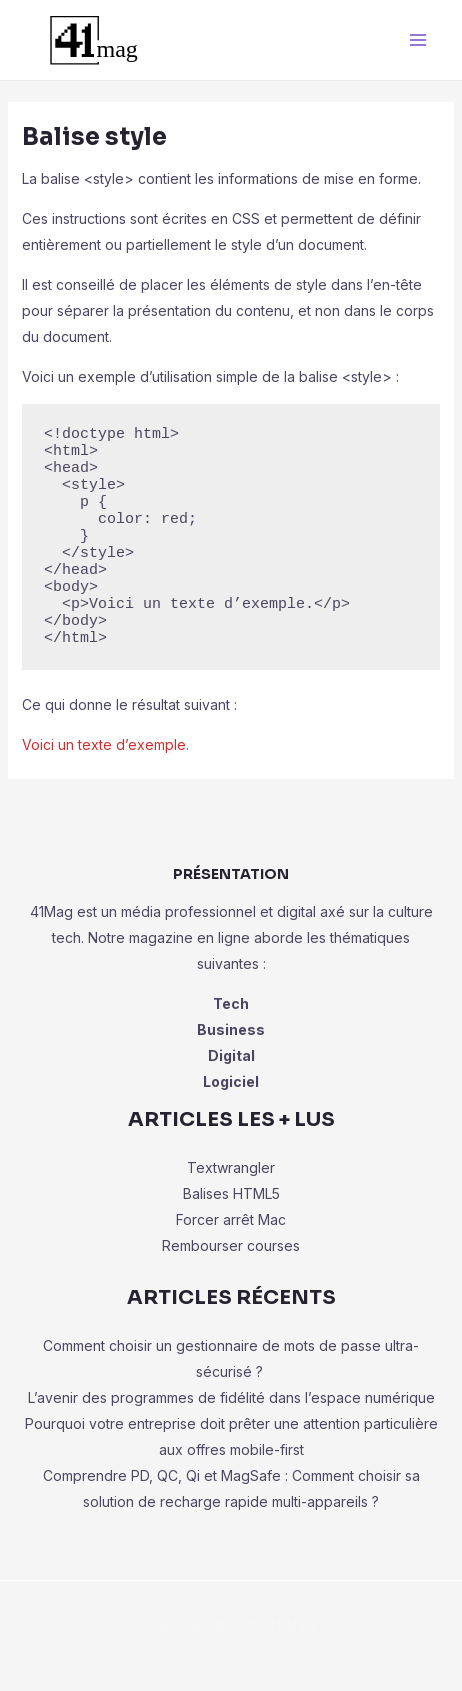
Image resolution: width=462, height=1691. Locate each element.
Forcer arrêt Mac (231, 1219)
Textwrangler (231, 1167)
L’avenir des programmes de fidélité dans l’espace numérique (231, 1397)
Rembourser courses (231, 1245)
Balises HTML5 (231, 1193)
